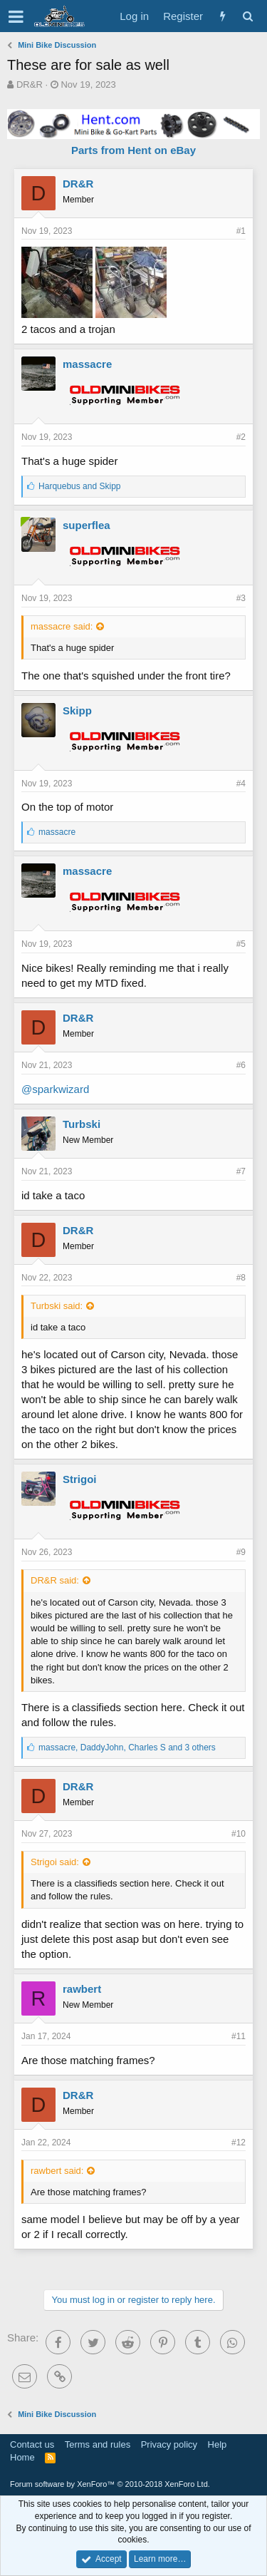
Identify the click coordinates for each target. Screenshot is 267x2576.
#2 (241, 437)
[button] (16, 16)
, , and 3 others (127, 1748)
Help (217, 2444)
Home (22, 2457)
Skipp (77, 710)
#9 (241, 1552)
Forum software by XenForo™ (110, 2484)
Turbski (81, 1124)
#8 (241, 1278)
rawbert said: (57, 2170)
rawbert (82, 1989)
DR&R (29, 84)
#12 (238, 2142)
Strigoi (80, 1479)
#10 (238, 1834)
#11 (238, 2036)
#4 (241, 784)
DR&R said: (55, 1580)
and (79, 486)
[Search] (247, 16)
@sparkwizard (55, 1089)
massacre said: (62, 626)
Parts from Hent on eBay (133, 150)
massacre (87, 364)
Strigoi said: (55, 1862)
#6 (241, 1065)
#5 (241, 944)
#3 (241, 598)
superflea (86, 525)
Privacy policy (169, 2444)
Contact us (32, 2444)
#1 (241, 231)
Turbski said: (57, 1305)
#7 (241, 1171)
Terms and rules (97, 2444)
